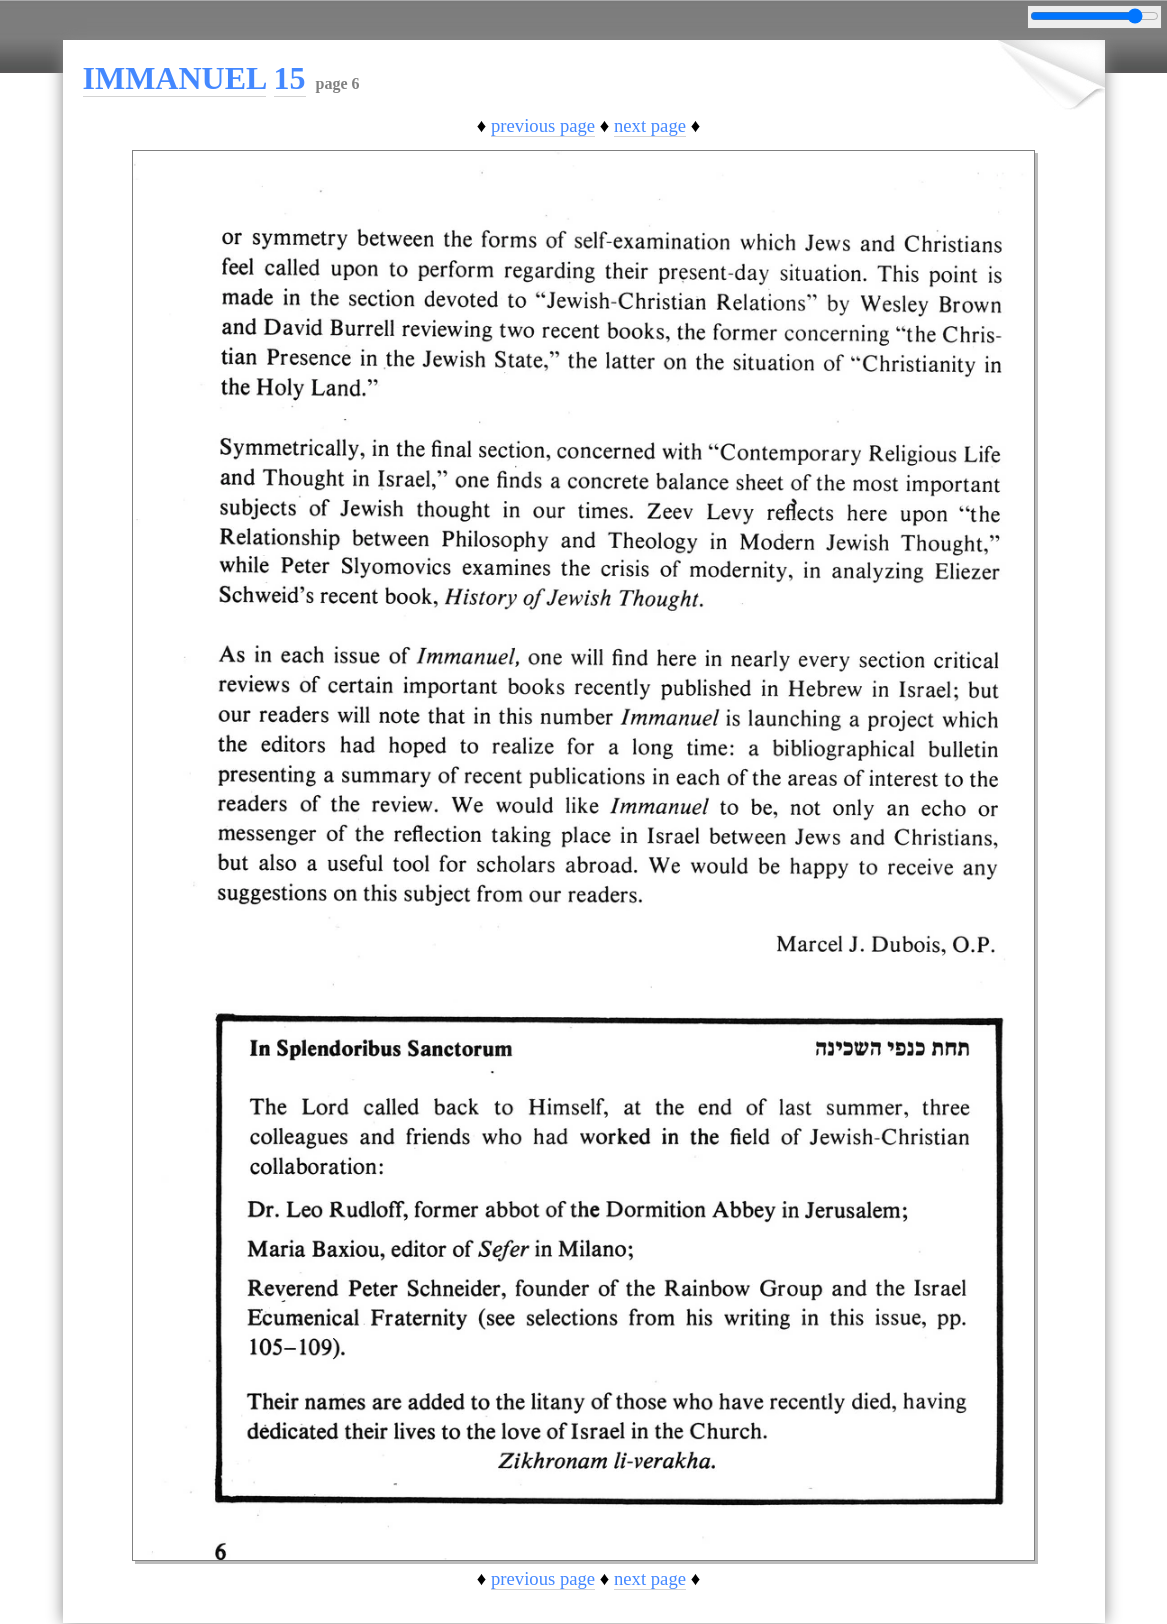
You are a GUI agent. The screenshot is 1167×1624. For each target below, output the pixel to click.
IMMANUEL (174, 78)
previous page (543, 125)
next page (650, 125)
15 (290, 78)
